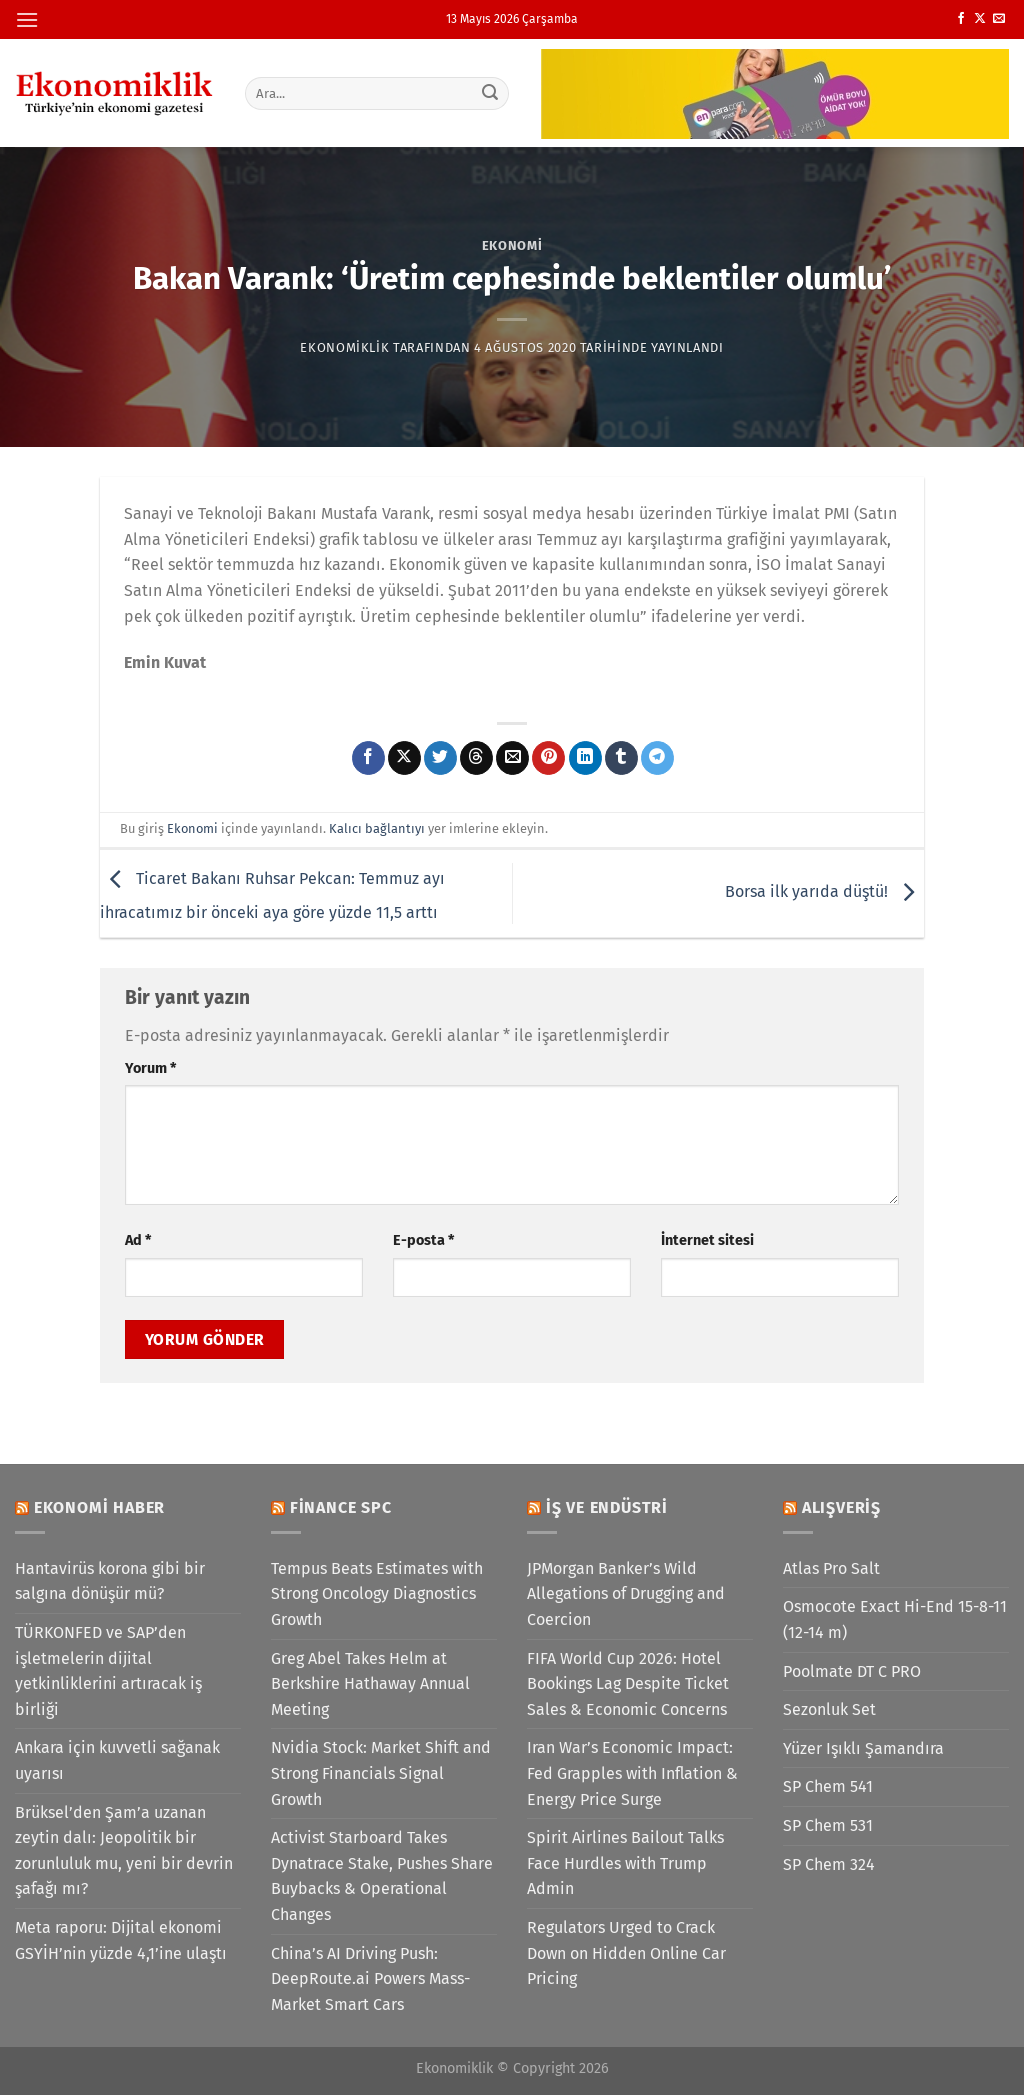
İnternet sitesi (707, 1240)
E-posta (423, 1240)
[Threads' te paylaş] (476, 758)
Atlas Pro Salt (831, 1568)
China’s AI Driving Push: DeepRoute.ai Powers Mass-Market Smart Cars (370, 1979)
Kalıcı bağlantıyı (377, 828)
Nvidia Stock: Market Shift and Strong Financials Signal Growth (381, 1773)
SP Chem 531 (828, 1825)
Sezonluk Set (829, 1709)
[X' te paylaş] (404, 758)
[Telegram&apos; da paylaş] (657, 758)
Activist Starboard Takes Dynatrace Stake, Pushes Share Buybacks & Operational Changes (382, 1876)
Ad (138, 1240)
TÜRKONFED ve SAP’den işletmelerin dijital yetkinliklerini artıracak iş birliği (108, 1671)
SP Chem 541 (828, 1786)
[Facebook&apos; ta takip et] (961, 19)
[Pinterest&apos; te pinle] (548, 758)
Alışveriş (841, 1507)
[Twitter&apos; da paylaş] (440, 758)
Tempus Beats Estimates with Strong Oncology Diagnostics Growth (377, 1594)
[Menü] (27, 19)
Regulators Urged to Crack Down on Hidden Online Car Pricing (626, 1953)
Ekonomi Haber (99, 1507)
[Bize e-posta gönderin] (999, 19)
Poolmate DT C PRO (852, 1671)
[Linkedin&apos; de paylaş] (585, 758)
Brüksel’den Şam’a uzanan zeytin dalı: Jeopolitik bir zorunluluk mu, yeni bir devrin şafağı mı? (124, 1851)
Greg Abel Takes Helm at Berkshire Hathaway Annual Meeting (370, 1684)
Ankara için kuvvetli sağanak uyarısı (117, 1760)
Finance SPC (341, 1507)
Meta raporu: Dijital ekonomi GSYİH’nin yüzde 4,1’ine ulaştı (121, 1940)
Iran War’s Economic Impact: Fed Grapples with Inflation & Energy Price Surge (632, 1773)
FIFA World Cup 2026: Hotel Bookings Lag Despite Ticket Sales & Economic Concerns (628, 1684)
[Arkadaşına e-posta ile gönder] (512, 758)
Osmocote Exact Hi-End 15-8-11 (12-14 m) (895, 1619)
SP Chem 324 (829, 1864)
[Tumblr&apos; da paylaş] (621, 758)
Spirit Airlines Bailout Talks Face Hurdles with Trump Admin (625, 1863)
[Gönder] (490, 93)
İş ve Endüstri (607, 1507)
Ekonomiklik (344, 347)
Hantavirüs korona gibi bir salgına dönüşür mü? (110, 1581)
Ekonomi (512, 245)
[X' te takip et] (980, 19)
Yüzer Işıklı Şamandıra (863, 1748)
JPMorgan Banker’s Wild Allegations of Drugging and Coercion (626, 1594)
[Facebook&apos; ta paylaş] (368, 758)
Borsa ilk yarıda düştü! (824, 892)
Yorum (150, 1068)
